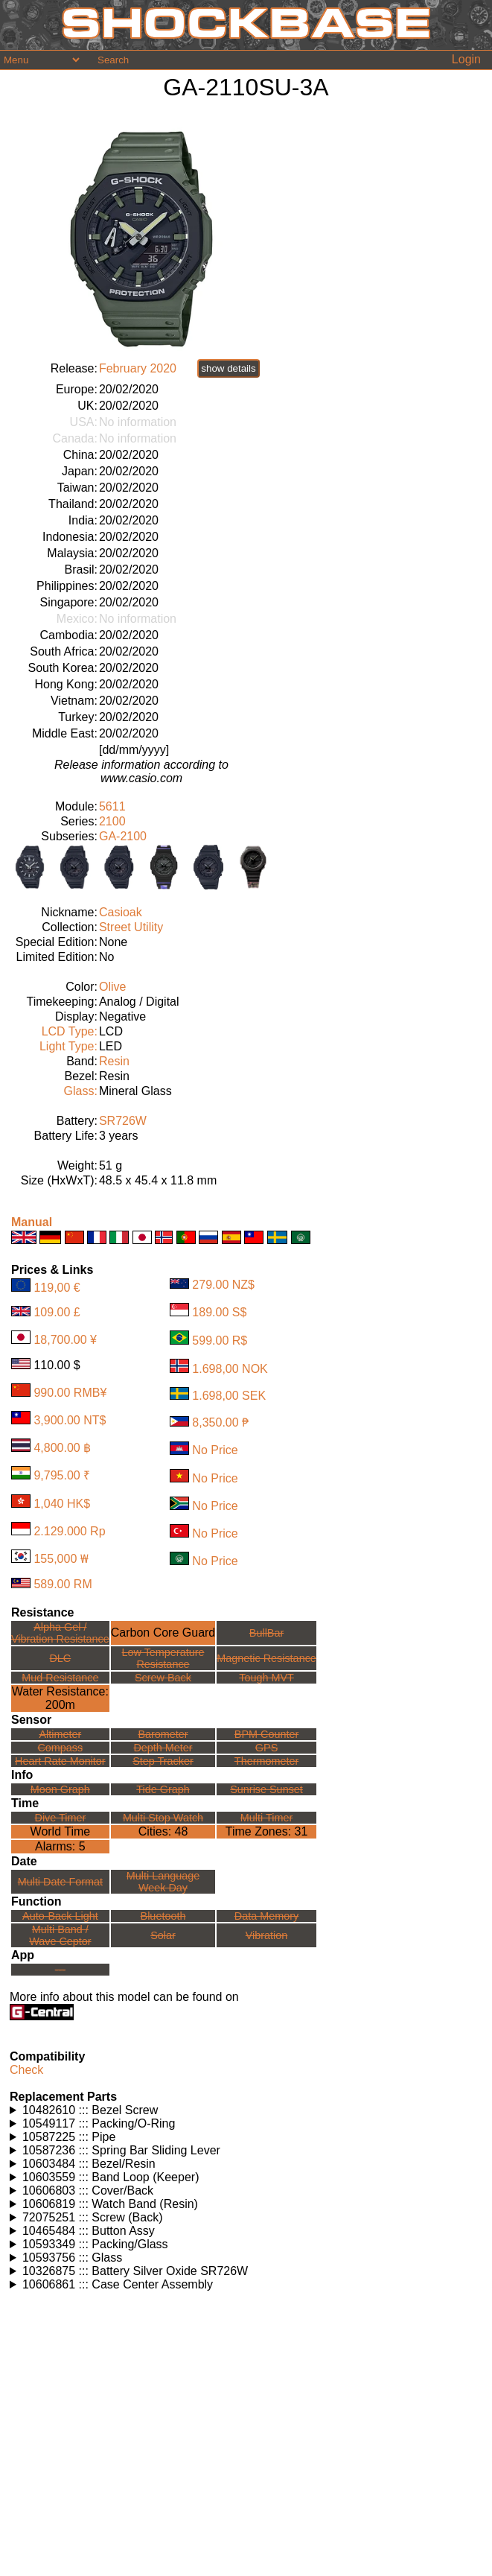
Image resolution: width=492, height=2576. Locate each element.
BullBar (266, 1633)
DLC (60, 1658)
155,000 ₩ (60, 1558)
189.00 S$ (219, 1312)
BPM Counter (266, 1734)
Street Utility (131, 927)
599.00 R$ (219, 1340)
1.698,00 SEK (229, 1395)
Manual (31, 1222)
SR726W (123, 1120)
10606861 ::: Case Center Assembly (117, 2284)
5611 (112, 806)
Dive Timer (60, 1818)
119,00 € (56, 1287)
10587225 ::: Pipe (68, 2137)
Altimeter (60, 1734)
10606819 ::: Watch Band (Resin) (110, 2204)
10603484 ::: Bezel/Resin (89, 2163)
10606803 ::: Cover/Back (87, 2190)
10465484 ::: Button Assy (88, 2230)
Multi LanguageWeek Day (163, 1882)
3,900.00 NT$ (69, 1420)
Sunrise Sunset (266, 1789)
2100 (112, 821)
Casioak (120, 912)
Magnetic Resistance (266, 1658)
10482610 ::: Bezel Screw (90, 2110)
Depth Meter (162, 1748)
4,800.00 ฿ (62, 1447)
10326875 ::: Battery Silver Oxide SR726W (135, 2271)
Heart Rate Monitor (60, 1761)
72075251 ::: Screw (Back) (92, 2217)
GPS (266, 1748)
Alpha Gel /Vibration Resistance (60, 1633)
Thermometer (266, 1761)
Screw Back (163, 1678)
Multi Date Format (60, 1882)
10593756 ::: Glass (72, 2257)
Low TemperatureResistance (163, 1658)
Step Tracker (163, 1761)
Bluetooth (163, 1916)
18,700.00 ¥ (65, 1339)
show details (228, 368)
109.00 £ (56, 1312)
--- (60, 1970)
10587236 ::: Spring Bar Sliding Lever (121, 2150)
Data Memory (266, 1916)
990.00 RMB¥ (69, 1392)
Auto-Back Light (60, 1916)
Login (466, 59)
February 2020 (137, 368)
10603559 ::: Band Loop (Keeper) (110, 2177)
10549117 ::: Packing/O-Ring (98, 2123)
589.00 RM (62, 1584)
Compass (60, 1748)
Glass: (81, 1091)
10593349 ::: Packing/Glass (95, 2244)
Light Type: (68, 1046)
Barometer (163, 1734)
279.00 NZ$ (223, 1284)
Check (26, 2069)
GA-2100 (123, 836)
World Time (61, 1831)
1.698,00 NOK (229, 1368)
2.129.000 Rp (69, 1531)
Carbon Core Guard (163, 1632)
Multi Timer (266, 1818)
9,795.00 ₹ (61, 1475)
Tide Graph (162, 1789)
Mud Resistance (60, 1678)
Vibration (267, 1935)
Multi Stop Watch (163, 1818)
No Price (214, 1450)
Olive (112, 986)
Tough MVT (266, 1678)
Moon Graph (60, 1789)
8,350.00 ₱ (220, 1422)
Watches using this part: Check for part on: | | (248, 2110)
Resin (114, 1061)
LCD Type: (70, 1031)
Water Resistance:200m (60, 1698)
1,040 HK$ (61, 1503)
